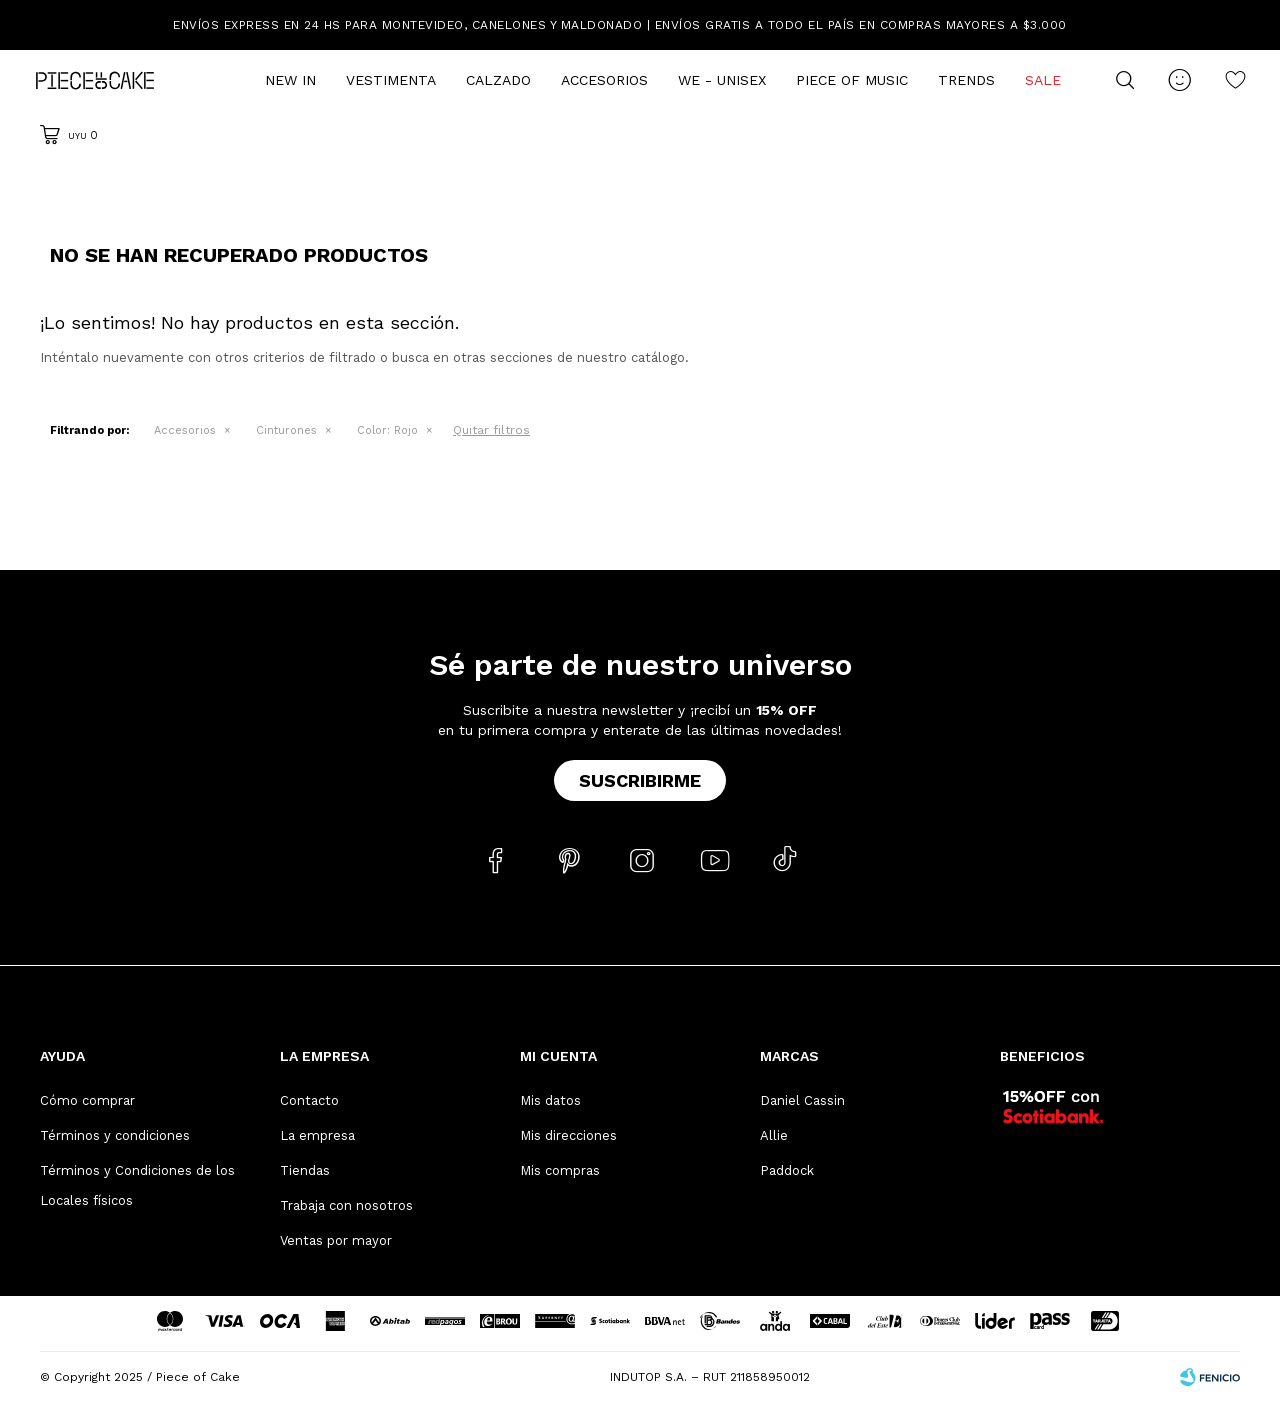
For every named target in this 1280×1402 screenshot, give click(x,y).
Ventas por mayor (336, 1240)
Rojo (387, 430)
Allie (774, 1135)
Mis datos (550, 1100)
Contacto (309, 1100)
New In (290, 80)
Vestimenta (391, 80)
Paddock (787, 1170)
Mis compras (560, 1170)
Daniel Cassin (802, 1100)
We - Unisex (722, 80)
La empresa (317, 1135)
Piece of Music (852, 80)
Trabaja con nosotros (346, 1205)
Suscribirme (640, 780)
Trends (966, 80)
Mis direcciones (568, 1135)
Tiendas (305, 1170)
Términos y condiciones (115, 1135)
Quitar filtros (491, 430)
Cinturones (286, 430)
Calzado (498, 80)
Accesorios (604, 80)
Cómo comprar (87, 1100)
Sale (1043, 80)
